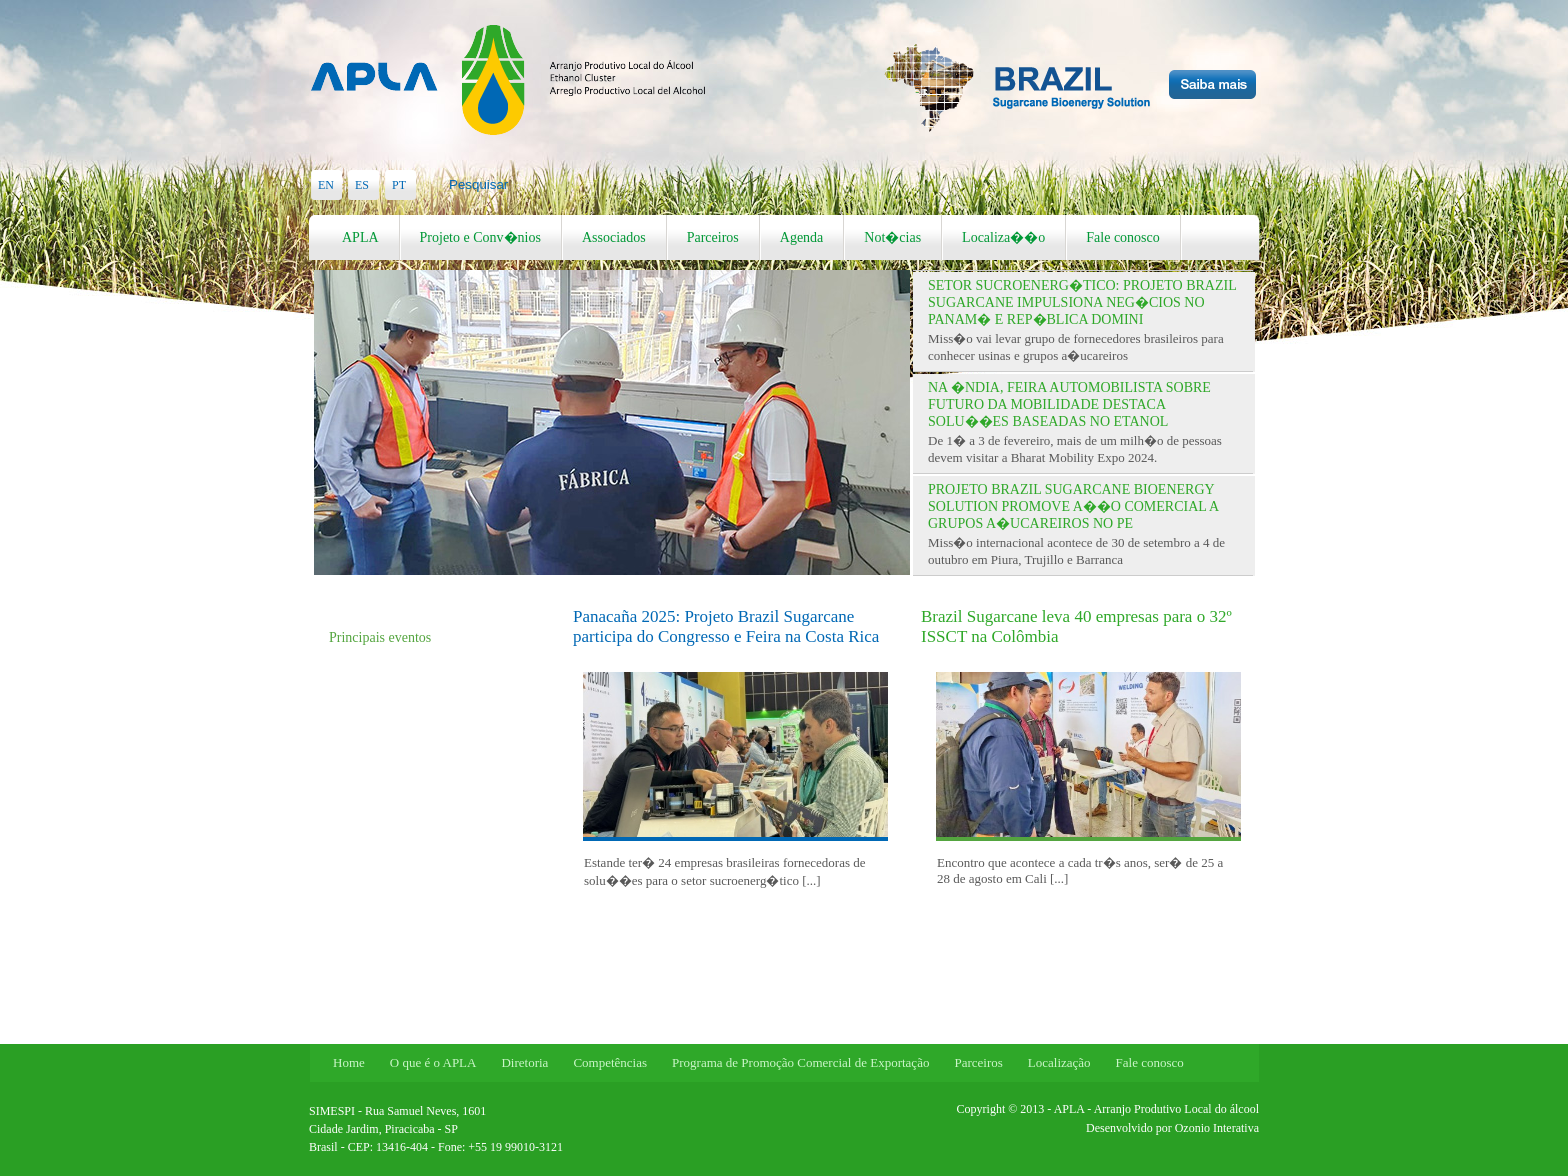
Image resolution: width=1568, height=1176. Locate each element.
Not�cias (892, 237)
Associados (614, 237)
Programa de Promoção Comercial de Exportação (800, 1062)
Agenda (802, 237)
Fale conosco (1122, 237)
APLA (360, 237)
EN (326, 185)
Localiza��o (1003, 237)
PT (399, 185)
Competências (610, 1062)
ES (362, 185)
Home (349, 1062)
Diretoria (524, 1062)
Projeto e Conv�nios (480, 237)
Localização (1059, 1062)
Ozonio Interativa (1217, 1128)
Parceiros (713, 237)
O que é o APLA (433, 1062)
